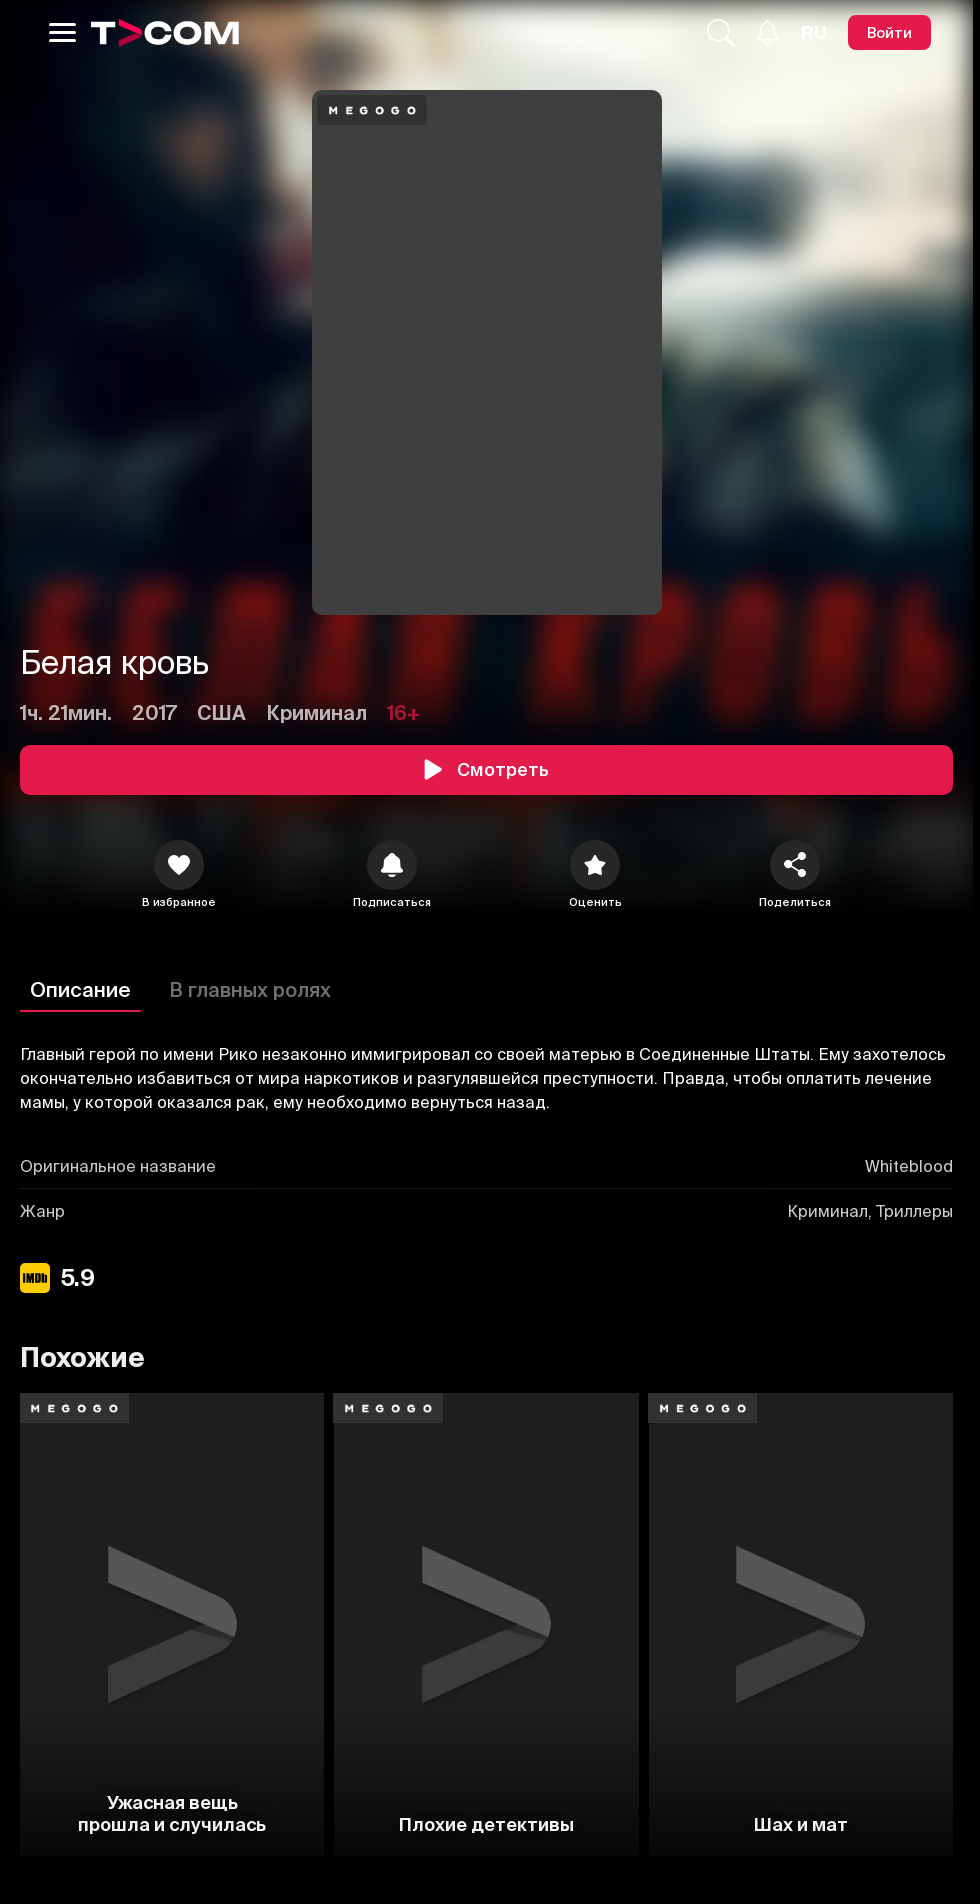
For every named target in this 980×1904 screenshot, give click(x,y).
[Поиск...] (721, 33)
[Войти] (889, 32)
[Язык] (814, 33)
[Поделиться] (795, 865)
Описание (80, 989)
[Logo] (165, 33)
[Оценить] (595, 865)
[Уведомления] (767, 32)
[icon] (179, 865)
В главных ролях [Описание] (250, 989)
